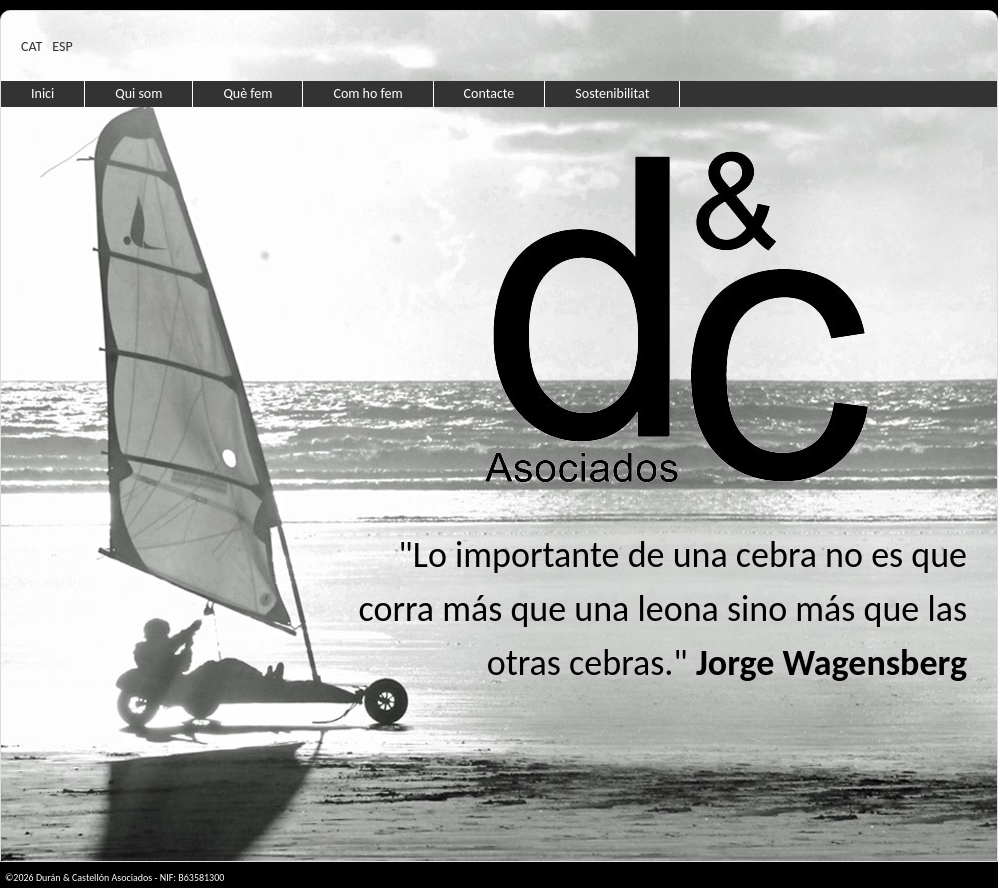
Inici (42, 93)
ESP (62, 46)
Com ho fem (367, 93)
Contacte (489, 93)
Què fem (247, 93)
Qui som (138, 93)
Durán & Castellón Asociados (94, 877)
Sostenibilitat (612, 93)
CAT (31, 46)
